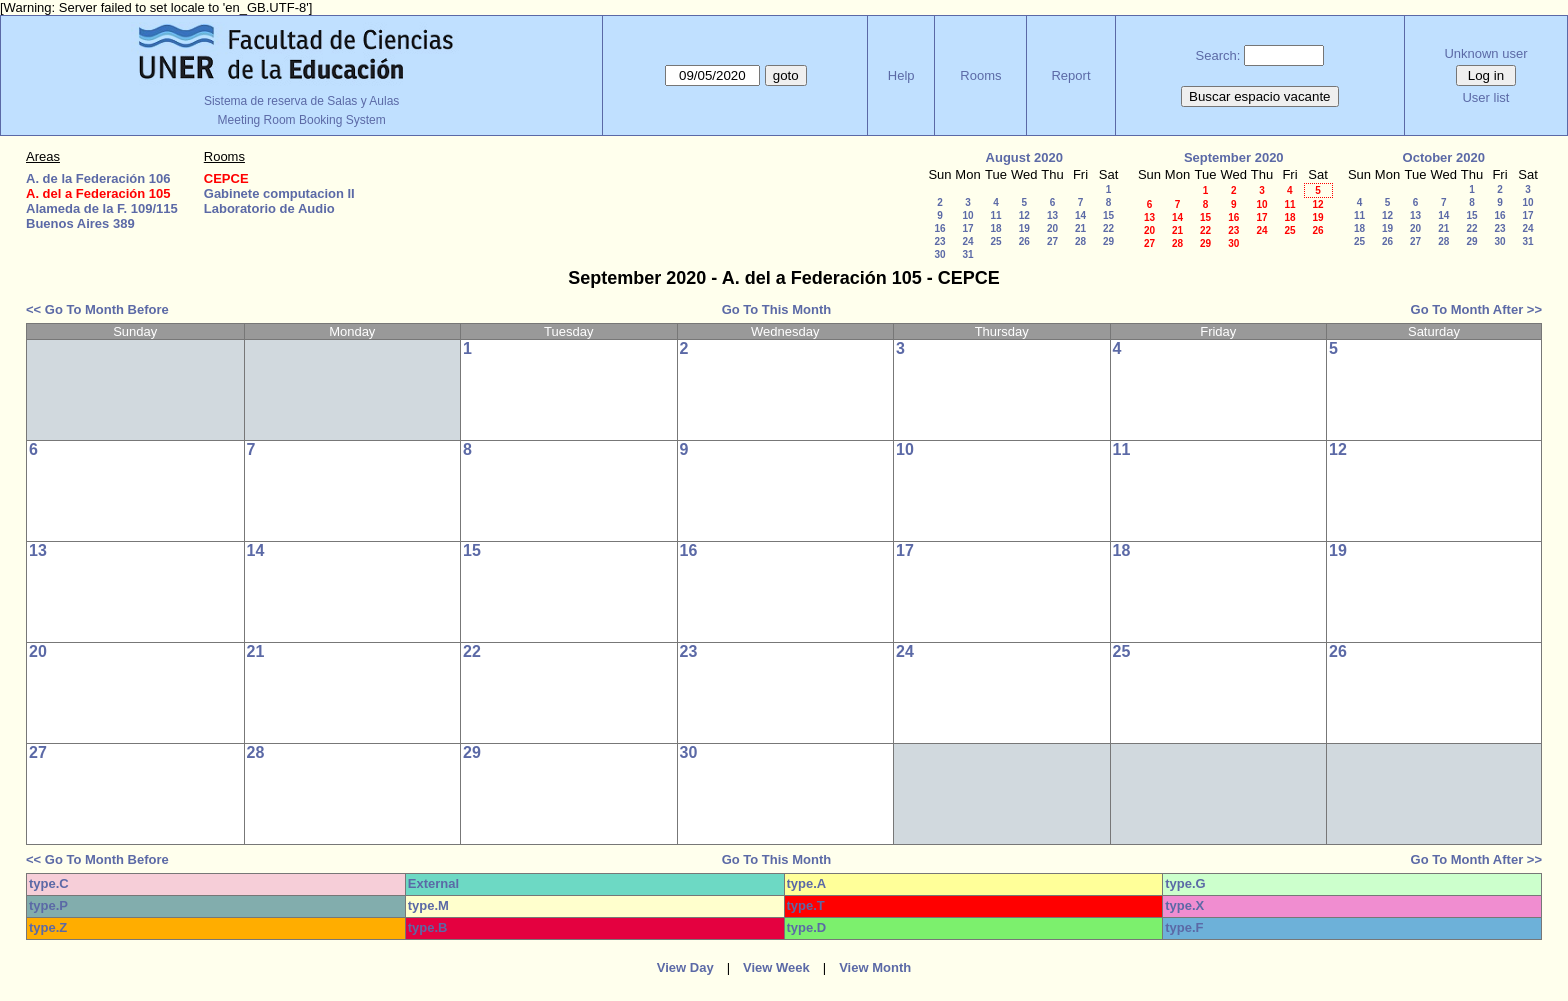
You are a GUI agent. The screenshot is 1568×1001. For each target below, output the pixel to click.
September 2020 (1234, 157)
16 (939, 228)
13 (1052, 215)
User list (1485, 97)
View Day (685, 967)
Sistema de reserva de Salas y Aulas (301, 101)
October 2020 (1444, 157)
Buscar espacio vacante (1260, 96)
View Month (875, 967)
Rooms (980, 75)
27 (1052, 241)
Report (1070, 75)
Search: (1218, 55)
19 (1024, 228)
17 (967, 228)
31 (967, 254)
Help (901, 75)
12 (1024, 215)
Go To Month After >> (1476, 309)
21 (1080, 228)
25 (995, 241)
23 (939, 241)
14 (1080, 215)
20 (1052, 228)
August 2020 (1024, 157)
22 (1108, 228)
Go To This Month (777, 309)
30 (939, 254)
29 (1108, 241)
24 (967, 241)
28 (1080, 241)
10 (967, 215)
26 (1024, 241)
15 (1108, 215)
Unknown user (1485, 53)
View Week (776, 967)
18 (995, 228)
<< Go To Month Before (97, 309)
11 (995, 215)
